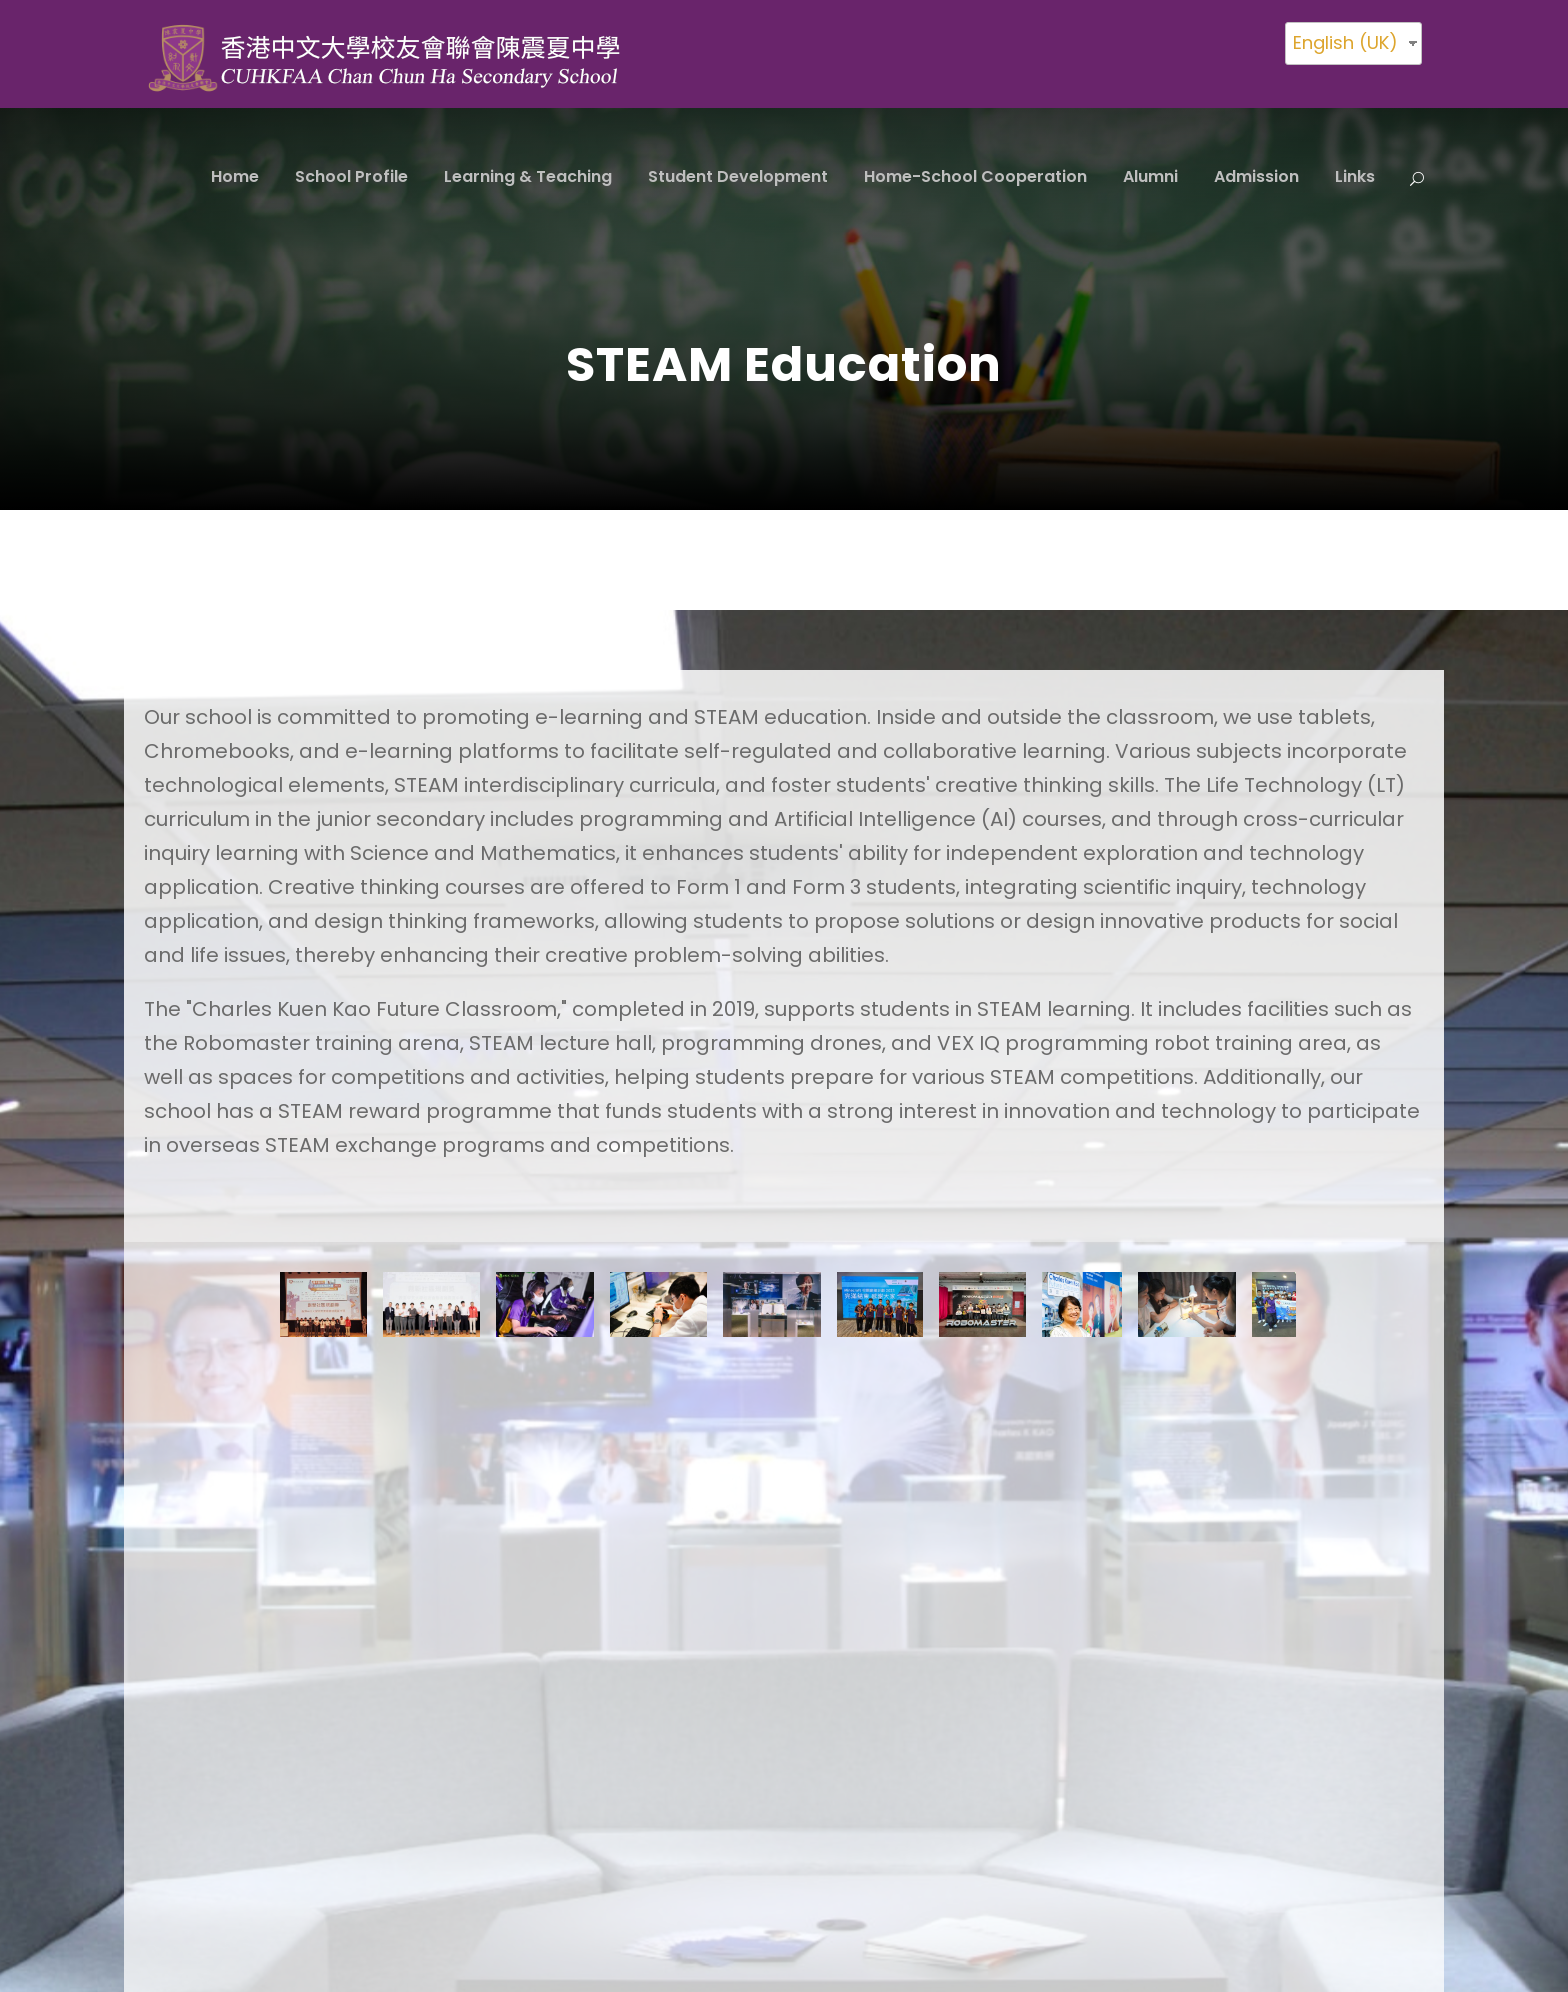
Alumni (1150, 176)
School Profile (351, 176)
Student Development (738, 176)
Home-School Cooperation (975, 176)
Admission (1256, 176)
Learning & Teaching (528, 176)
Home (235, 176)
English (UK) (1345, 42)
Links (1355, 176)
